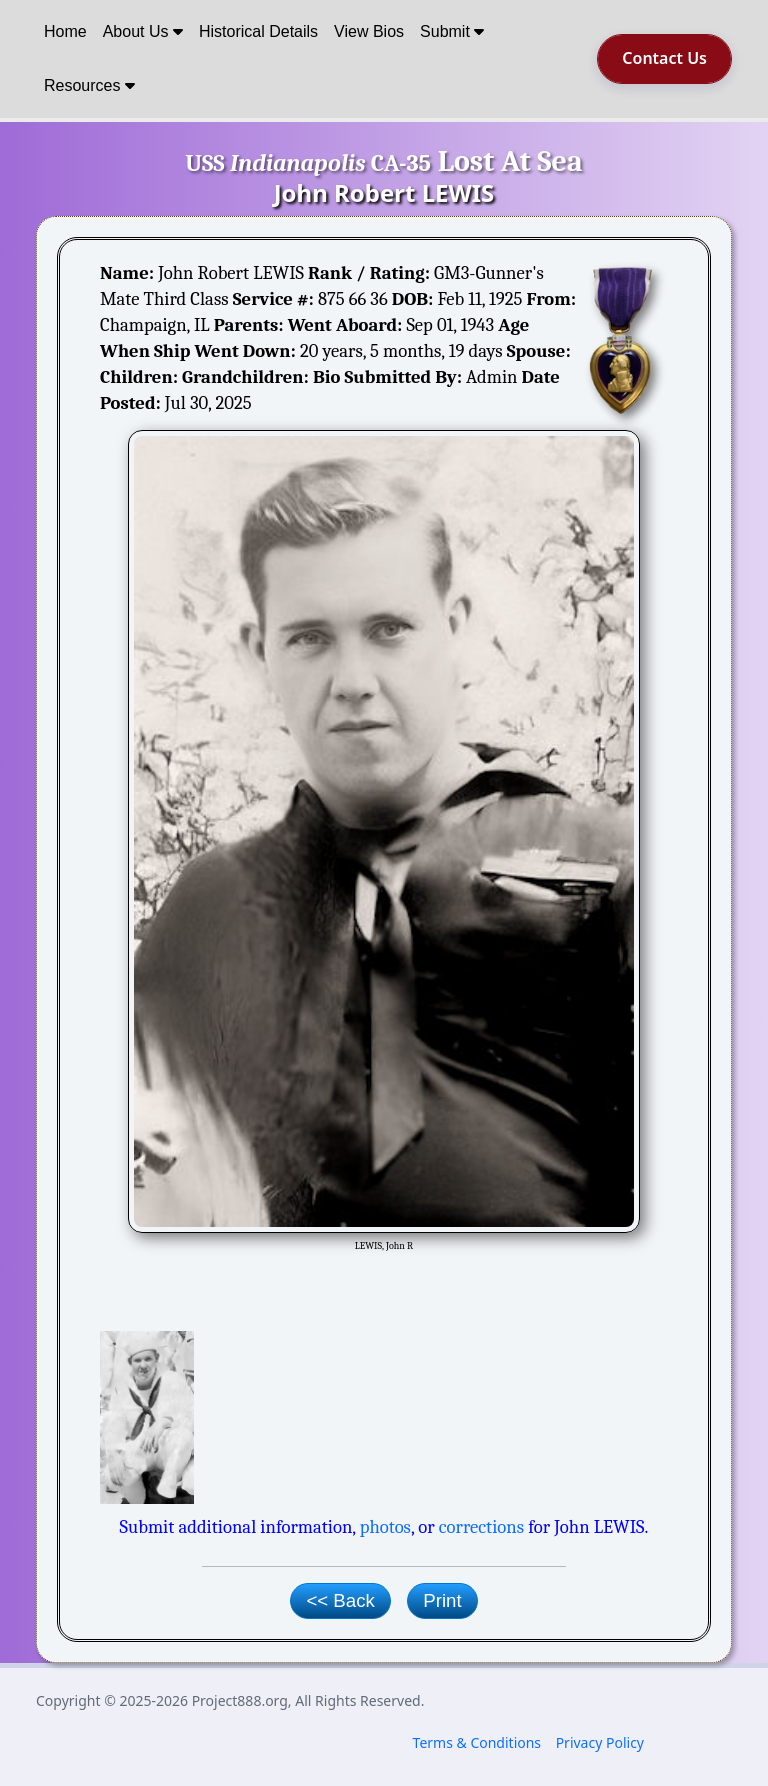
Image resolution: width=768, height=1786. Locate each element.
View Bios (369, 31)
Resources (89, 85)
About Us (143, 31)
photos (385, 1527)
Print (442, 1600)
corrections (481, 1527)
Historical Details (258, 31)
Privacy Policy (600, 1742)
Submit (452, 31)
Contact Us (664, 58)
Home (65, 31)
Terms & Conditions (477, 1742)
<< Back (340, 1600)
